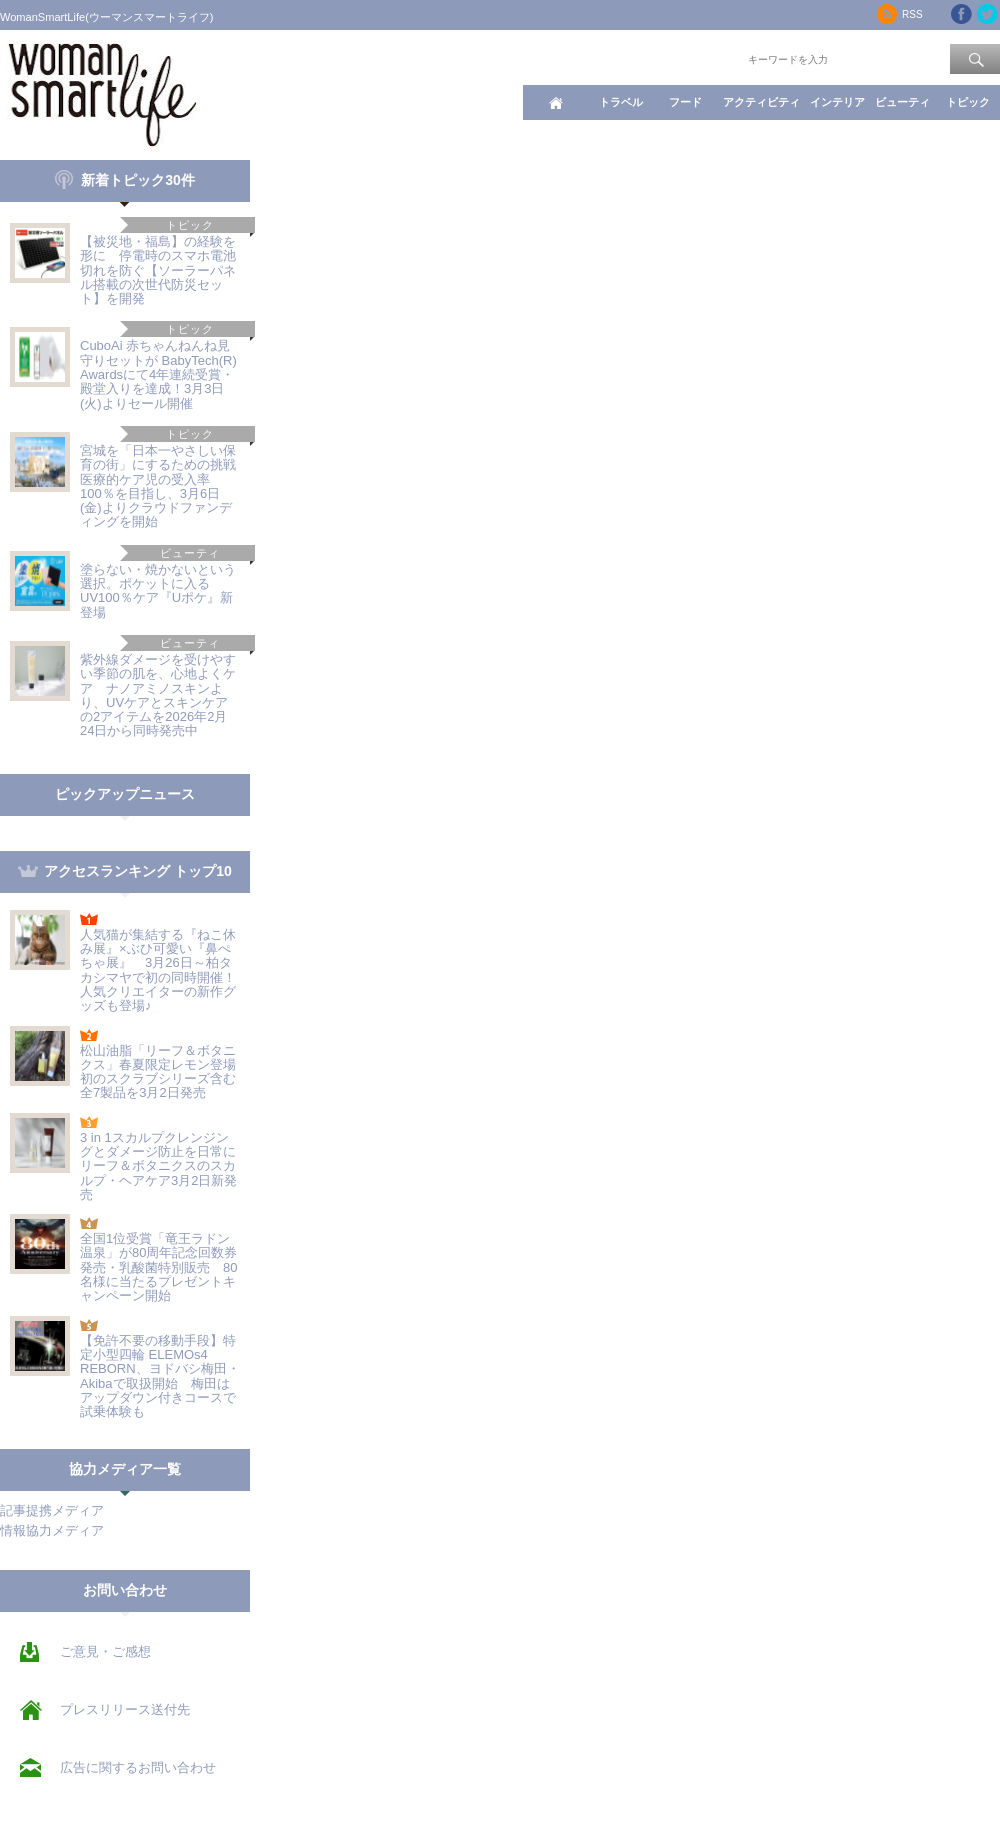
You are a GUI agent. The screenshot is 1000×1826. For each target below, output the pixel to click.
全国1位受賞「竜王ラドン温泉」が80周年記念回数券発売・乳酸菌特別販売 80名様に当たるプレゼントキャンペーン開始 (158, 1267)
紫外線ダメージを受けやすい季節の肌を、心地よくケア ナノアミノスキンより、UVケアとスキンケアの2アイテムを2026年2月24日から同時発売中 (158, 695)
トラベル (621, 102)
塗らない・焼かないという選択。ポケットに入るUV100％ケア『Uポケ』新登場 (158, 591)
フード (685, 102)
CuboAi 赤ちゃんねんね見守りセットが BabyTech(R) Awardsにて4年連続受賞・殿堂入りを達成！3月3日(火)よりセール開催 (158, 374)
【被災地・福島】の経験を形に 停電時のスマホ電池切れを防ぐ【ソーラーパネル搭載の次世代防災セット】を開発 (158, 270)
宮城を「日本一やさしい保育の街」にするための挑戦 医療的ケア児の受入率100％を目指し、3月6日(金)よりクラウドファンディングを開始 (164, 486)
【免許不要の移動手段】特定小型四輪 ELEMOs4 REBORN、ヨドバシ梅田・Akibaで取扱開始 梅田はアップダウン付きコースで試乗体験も (160, 1376)
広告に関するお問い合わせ (138, 1767)
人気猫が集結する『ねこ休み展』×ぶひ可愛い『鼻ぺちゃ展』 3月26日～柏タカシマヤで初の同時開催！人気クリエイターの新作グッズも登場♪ (158, 970)
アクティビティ (761, 102)
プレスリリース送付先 (125, 1709)
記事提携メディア (52, 1510)
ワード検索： (711, 58)
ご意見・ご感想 (105, 1651)
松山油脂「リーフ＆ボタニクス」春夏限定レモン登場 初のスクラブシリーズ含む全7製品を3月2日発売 (164, 1072)
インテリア (837, 102)
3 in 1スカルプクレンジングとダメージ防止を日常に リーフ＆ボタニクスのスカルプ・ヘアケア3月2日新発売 (158, 1166)
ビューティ (902, 102)
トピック (968, 102)
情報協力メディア (52, 1530)
